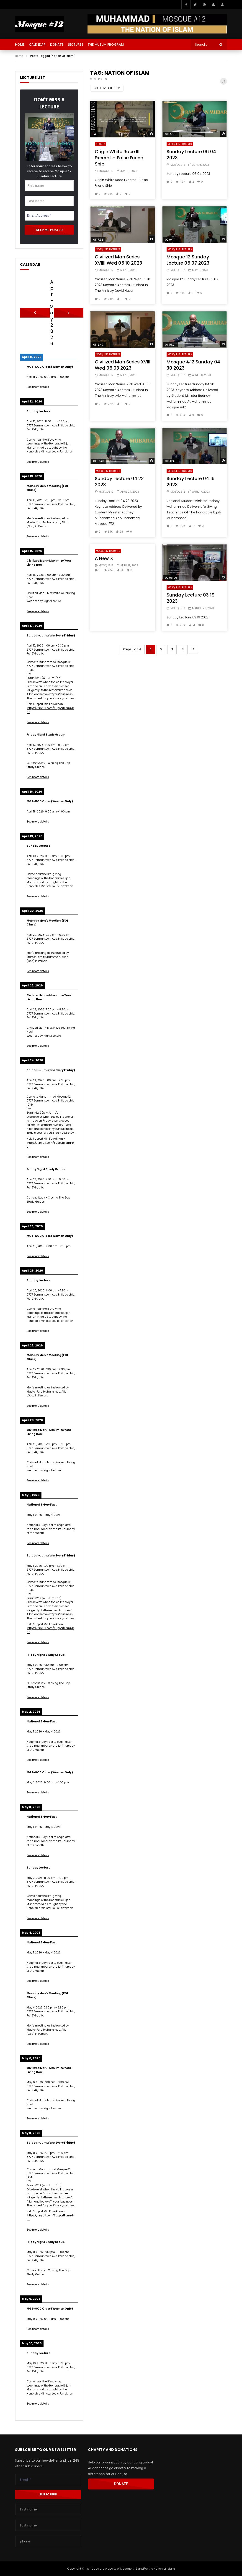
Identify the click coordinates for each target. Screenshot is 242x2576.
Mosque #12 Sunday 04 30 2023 (193, 365)
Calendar (37, 44)
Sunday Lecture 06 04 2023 (191, 154)
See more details (38, 387)
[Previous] (35, 312)
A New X (104, 558)
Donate (56, 44)
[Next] (68, 312)
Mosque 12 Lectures (180, 144)
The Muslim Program (106, 44)
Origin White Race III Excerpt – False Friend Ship (119, 157)
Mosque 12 (106, 171)
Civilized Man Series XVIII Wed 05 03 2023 (122, 365)
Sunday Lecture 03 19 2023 (190, 598)
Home (19, 56)
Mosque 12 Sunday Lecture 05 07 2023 (188, 260)
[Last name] (49, 201)
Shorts (100, 144)
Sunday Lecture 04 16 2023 (191, 481)
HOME (19, 44)
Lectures (75, 44)
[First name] (49, 185)
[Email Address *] (49, 216)
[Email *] (48, 2479)
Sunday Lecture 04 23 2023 (119, 481)
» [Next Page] (193, 649)
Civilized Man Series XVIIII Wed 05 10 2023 (118, 260)
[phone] (48, 2541)
